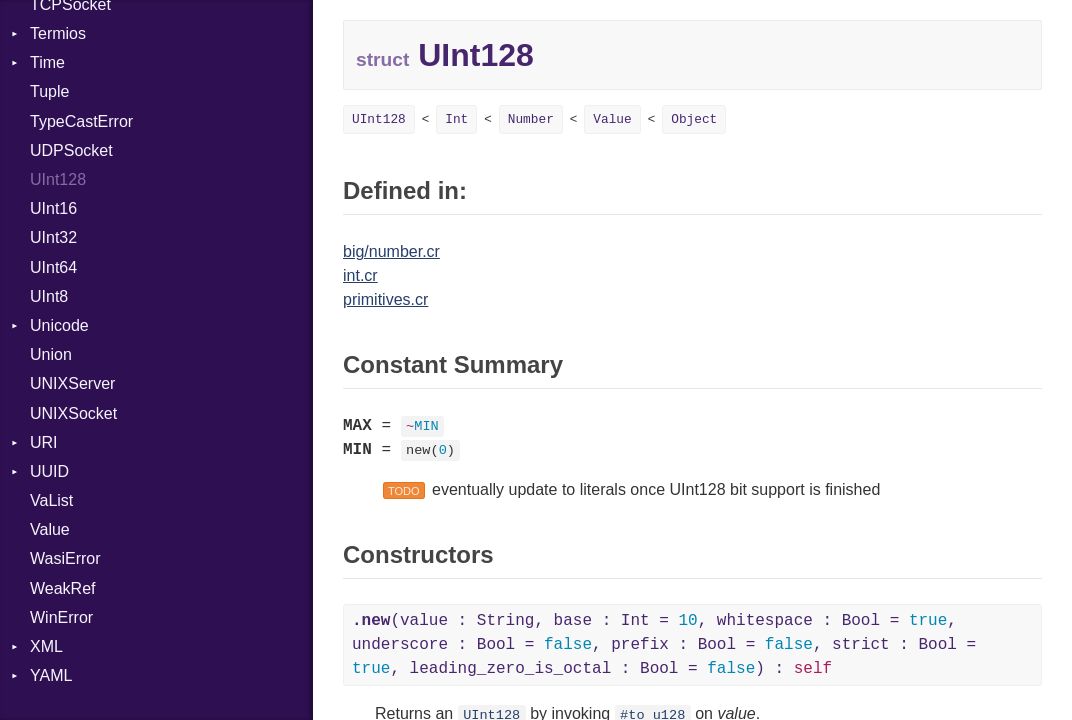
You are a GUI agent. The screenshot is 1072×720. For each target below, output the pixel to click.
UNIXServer (72, 383)
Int (456, 119)
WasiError (65, 558)
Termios (58, 33)
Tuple (49, 91)
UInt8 (49, 296)
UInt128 (58, 179)
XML (46, 646)
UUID (49, 471)
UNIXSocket (73, 413)
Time (47, 62)
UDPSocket (71, 150)
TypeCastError (81, 121)
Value (50, 529)
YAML (51, 675)
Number (531, 119)
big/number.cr (391, 251)
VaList (51, 500)
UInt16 (53, 208)
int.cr (360, 275)
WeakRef (63, 588)
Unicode (59, 325)
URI (44, 442)
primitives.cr (385, 299)
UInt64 (53, 267)
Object (694, 119)
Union (51, 354)
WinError (61, 617)
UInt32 (53, 237)
